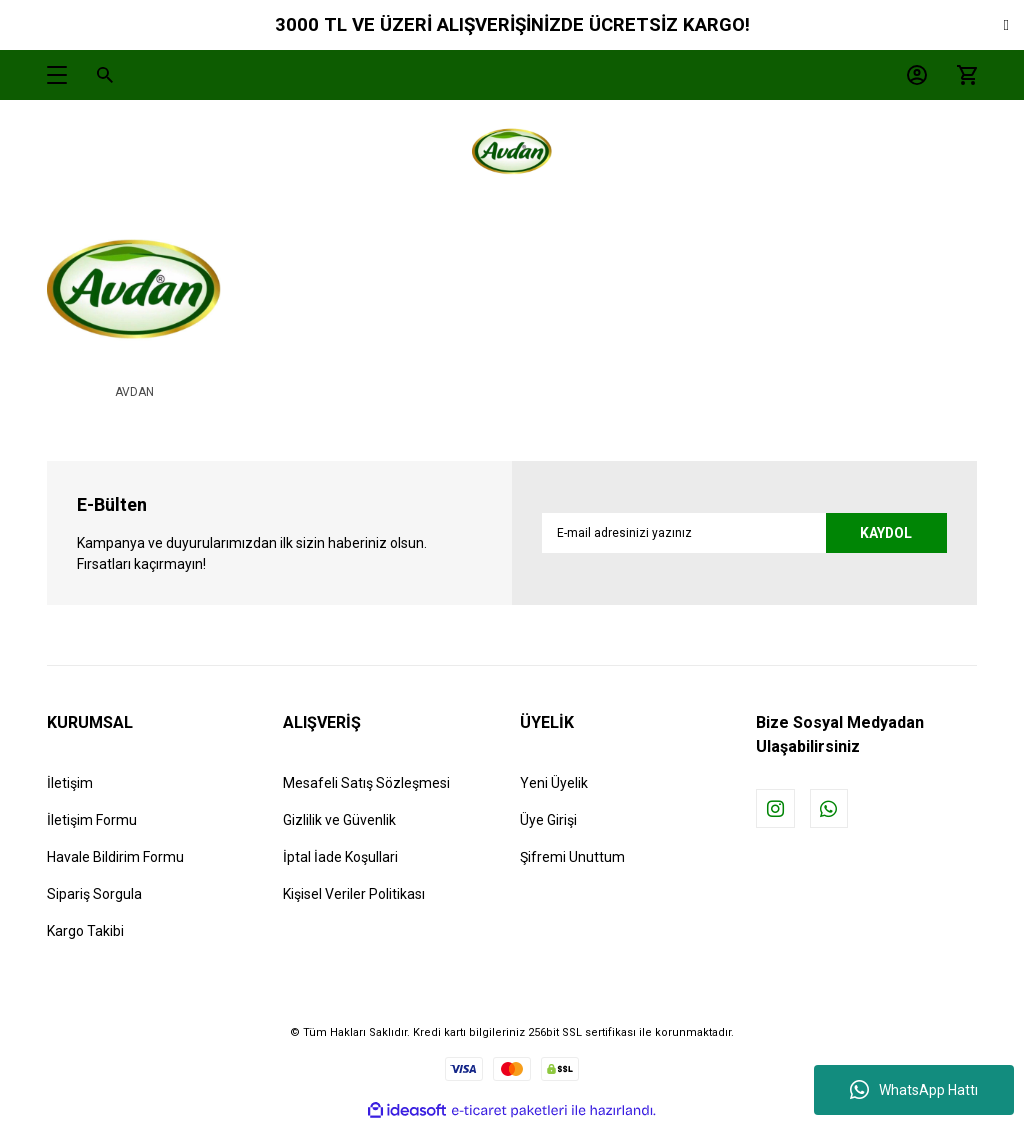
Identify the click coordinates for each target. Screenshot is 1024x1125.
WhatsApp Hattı (914, 1090)
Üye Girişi (548, 820)
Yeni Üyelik (554, 783)
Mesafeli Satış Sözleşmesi (366, 783)
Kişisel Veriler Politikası (354, 894)
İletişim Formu (92, 820)
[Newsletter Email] (744, 533)
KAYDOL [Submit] (884, 533)
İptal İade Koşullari (340, 857)
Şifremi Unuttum (572, 857)
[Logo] (512, 155)
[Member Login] (912, 75)
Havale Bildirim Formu (115, 857)
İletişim (70, 783)
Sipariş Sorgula (94, 894)
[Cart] (962, 75)
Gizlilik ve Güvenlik (339, 820)
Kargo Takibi (85, 931)
